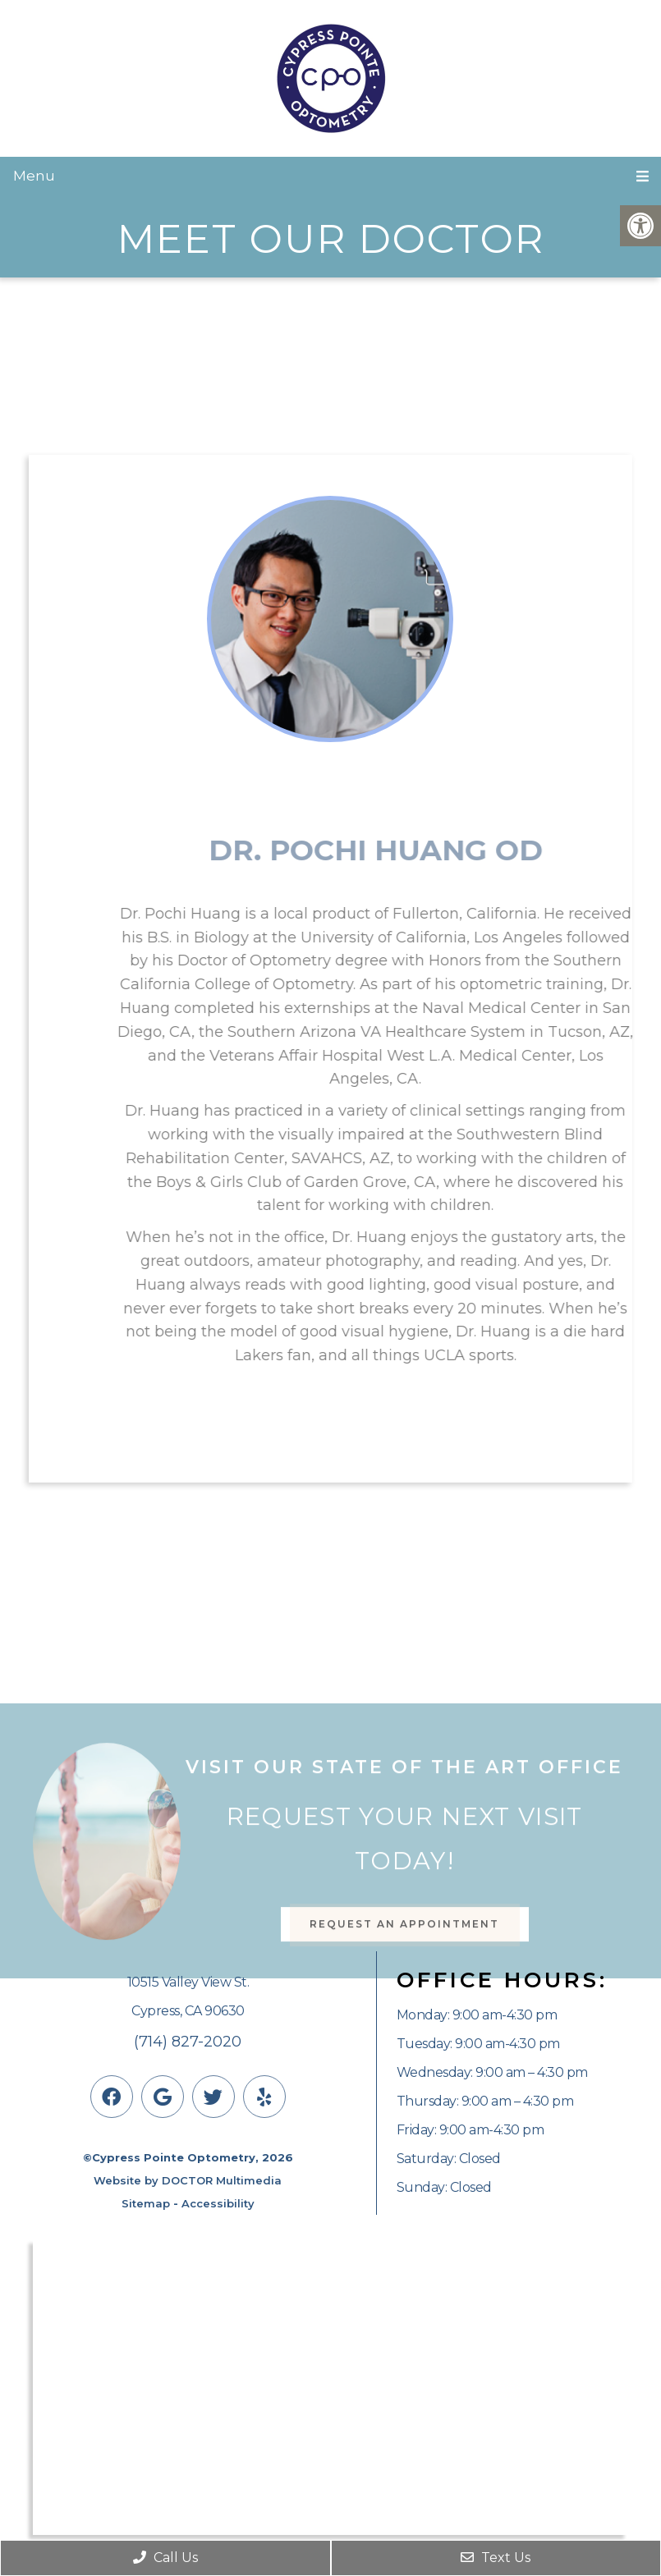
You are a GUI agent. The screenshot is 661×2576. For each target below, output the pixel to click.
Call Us (165, 2557)
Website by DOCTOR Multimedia (188, 2180)
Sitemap (146, 2203)
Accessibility (218, 2203)
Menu (34, 175)
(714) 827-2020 (187, 2042)
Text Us (495, 2557)
